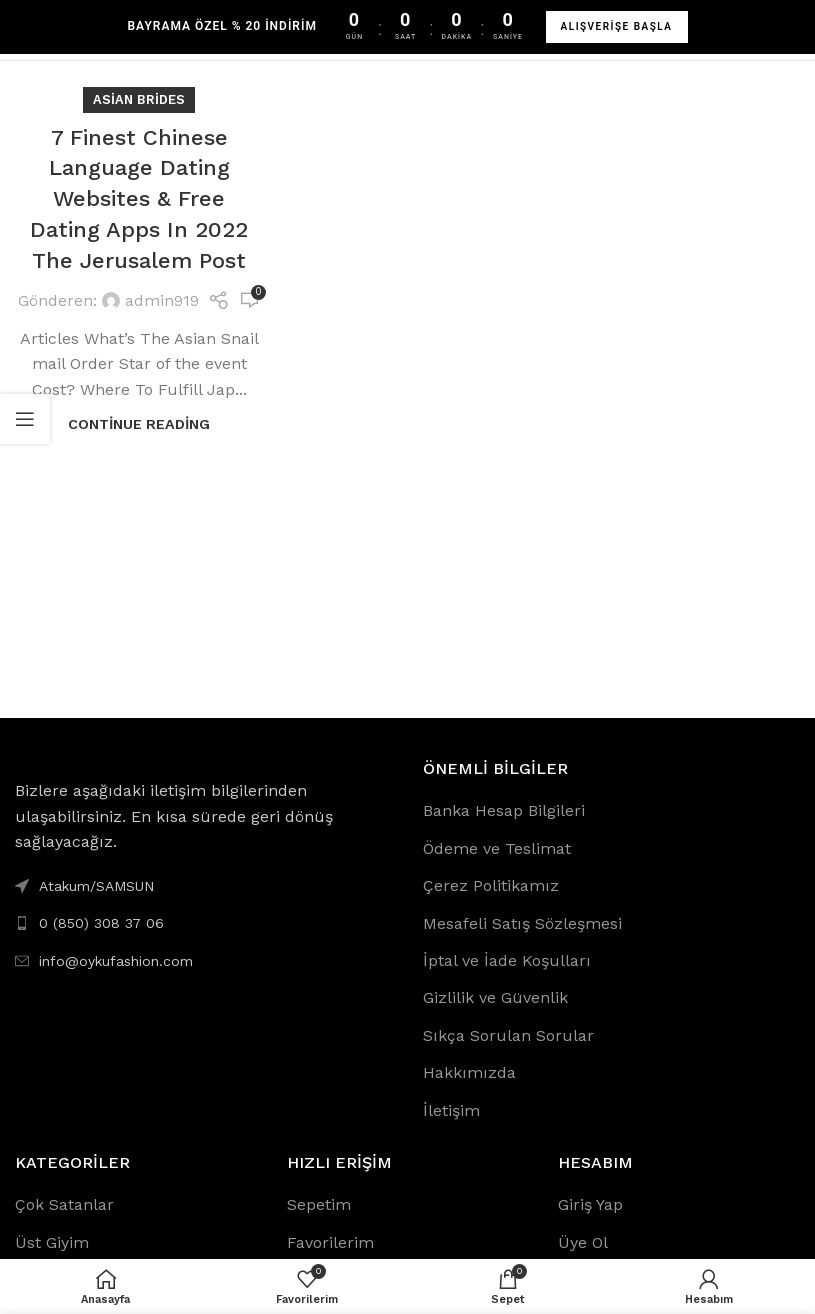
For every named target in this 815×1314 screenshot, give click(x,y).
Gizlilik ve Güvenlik (495, 997)
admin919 (162, 300)
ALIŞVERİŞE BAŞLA (617, 26)
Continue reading (139, 424)
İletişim (451, 1110)
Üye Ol (583, 1242)
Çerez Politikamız (491, 885)
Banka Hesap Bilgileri (504, 810)
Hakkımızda (469, 1072)
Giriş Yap (590, 1204)
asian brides (139, 99)
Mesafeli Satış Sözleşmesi (522, 923)
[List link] (204, 923)
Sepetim (319, 1204)
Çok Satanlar (64, 1204)
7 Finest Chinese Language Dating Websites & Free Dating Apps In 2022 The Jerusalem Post (139, 199)
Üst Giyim (52, 1242)
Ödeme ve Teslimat (497, 848)
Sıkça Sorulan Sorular (508, 1035)
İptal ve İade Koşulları (507, 960)
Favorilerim (330, 1242)
